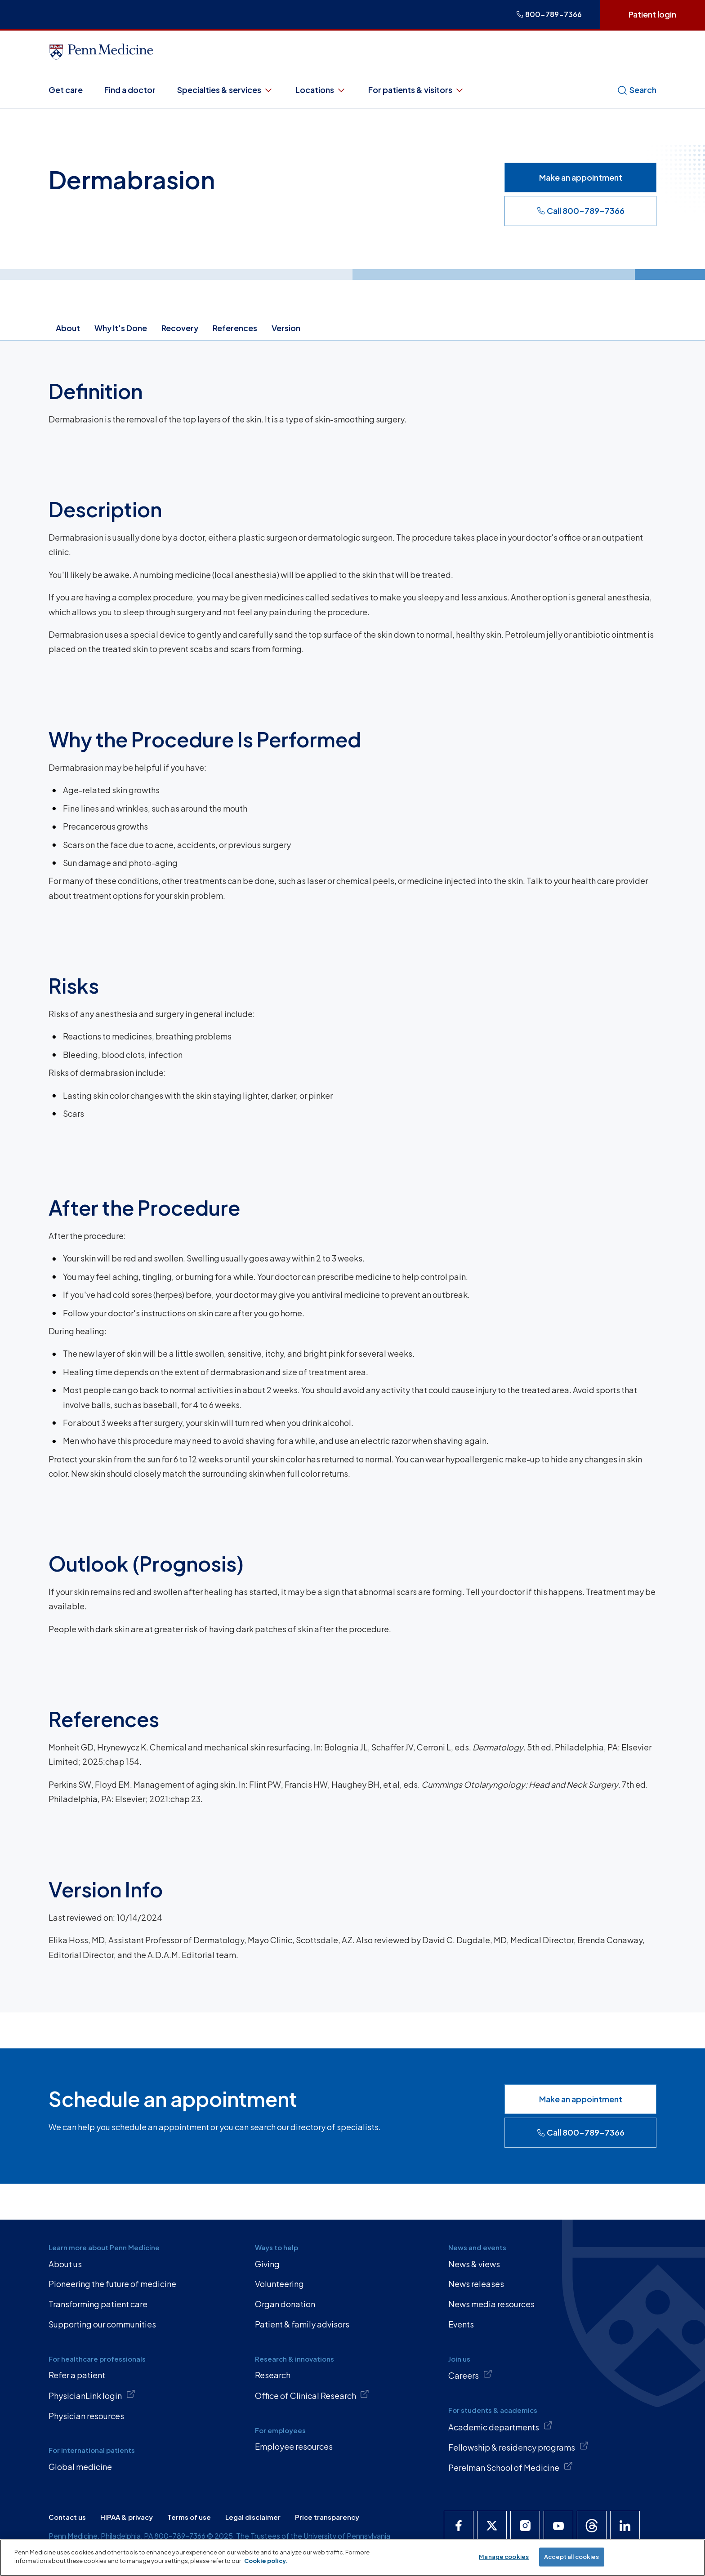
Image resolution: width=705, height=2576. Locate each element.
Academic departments (500, 2426)
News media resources (491, 2304)
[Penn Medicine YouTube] (558, 2525)
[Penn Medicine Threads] (591, 2525)
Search (636, 89)
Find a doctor (130, 89)
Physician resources (86, 2416)
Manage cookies (504, 2556)
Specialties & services (225, 89)
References (235, 328)
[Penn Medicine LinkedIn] (625, 2525)
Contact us (67, 2517)
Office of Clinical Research (312, 2395)
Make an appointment (580, 177)
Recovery (179, 328)
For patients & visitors (416, 89)
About (68, 328)
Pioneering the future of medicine (112, 2283)
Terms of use (189, 2517)
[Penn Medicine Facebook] (458, 2525)
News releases (476, 2283)
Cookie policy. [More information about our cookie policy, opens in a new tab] (266, 2560)
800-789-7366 (549, 14)
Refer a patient (77, 2375)
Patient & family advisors (302, 2324)
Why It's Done (120, 328)
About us (65, 2264)
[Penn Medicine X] (491, 2525)
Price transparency (327, 2517)
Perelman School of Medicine (510, 2467)
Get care (66, 89)
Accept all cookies (571, 2556)
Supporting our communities (102, 2324)
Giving (267, 2264)
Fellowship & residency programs (518, 2446)
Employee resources (294, 2446)
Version (286, 328)
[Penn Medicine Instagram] (525, 2525)
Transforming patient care (98, 2304)
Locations (321, 89)
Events (461, 2324)
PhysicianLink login (92, 2395)
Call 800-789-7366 (581, 210)
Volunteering (279, 2283)
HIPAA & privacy (126, 2517)
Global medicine (80, 2466)
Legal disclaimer (253, 2517)
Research (272, 2375)
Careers (470, 2375)
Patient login (652, 14)
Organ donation (285, 2304)
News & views (474, 2264)
